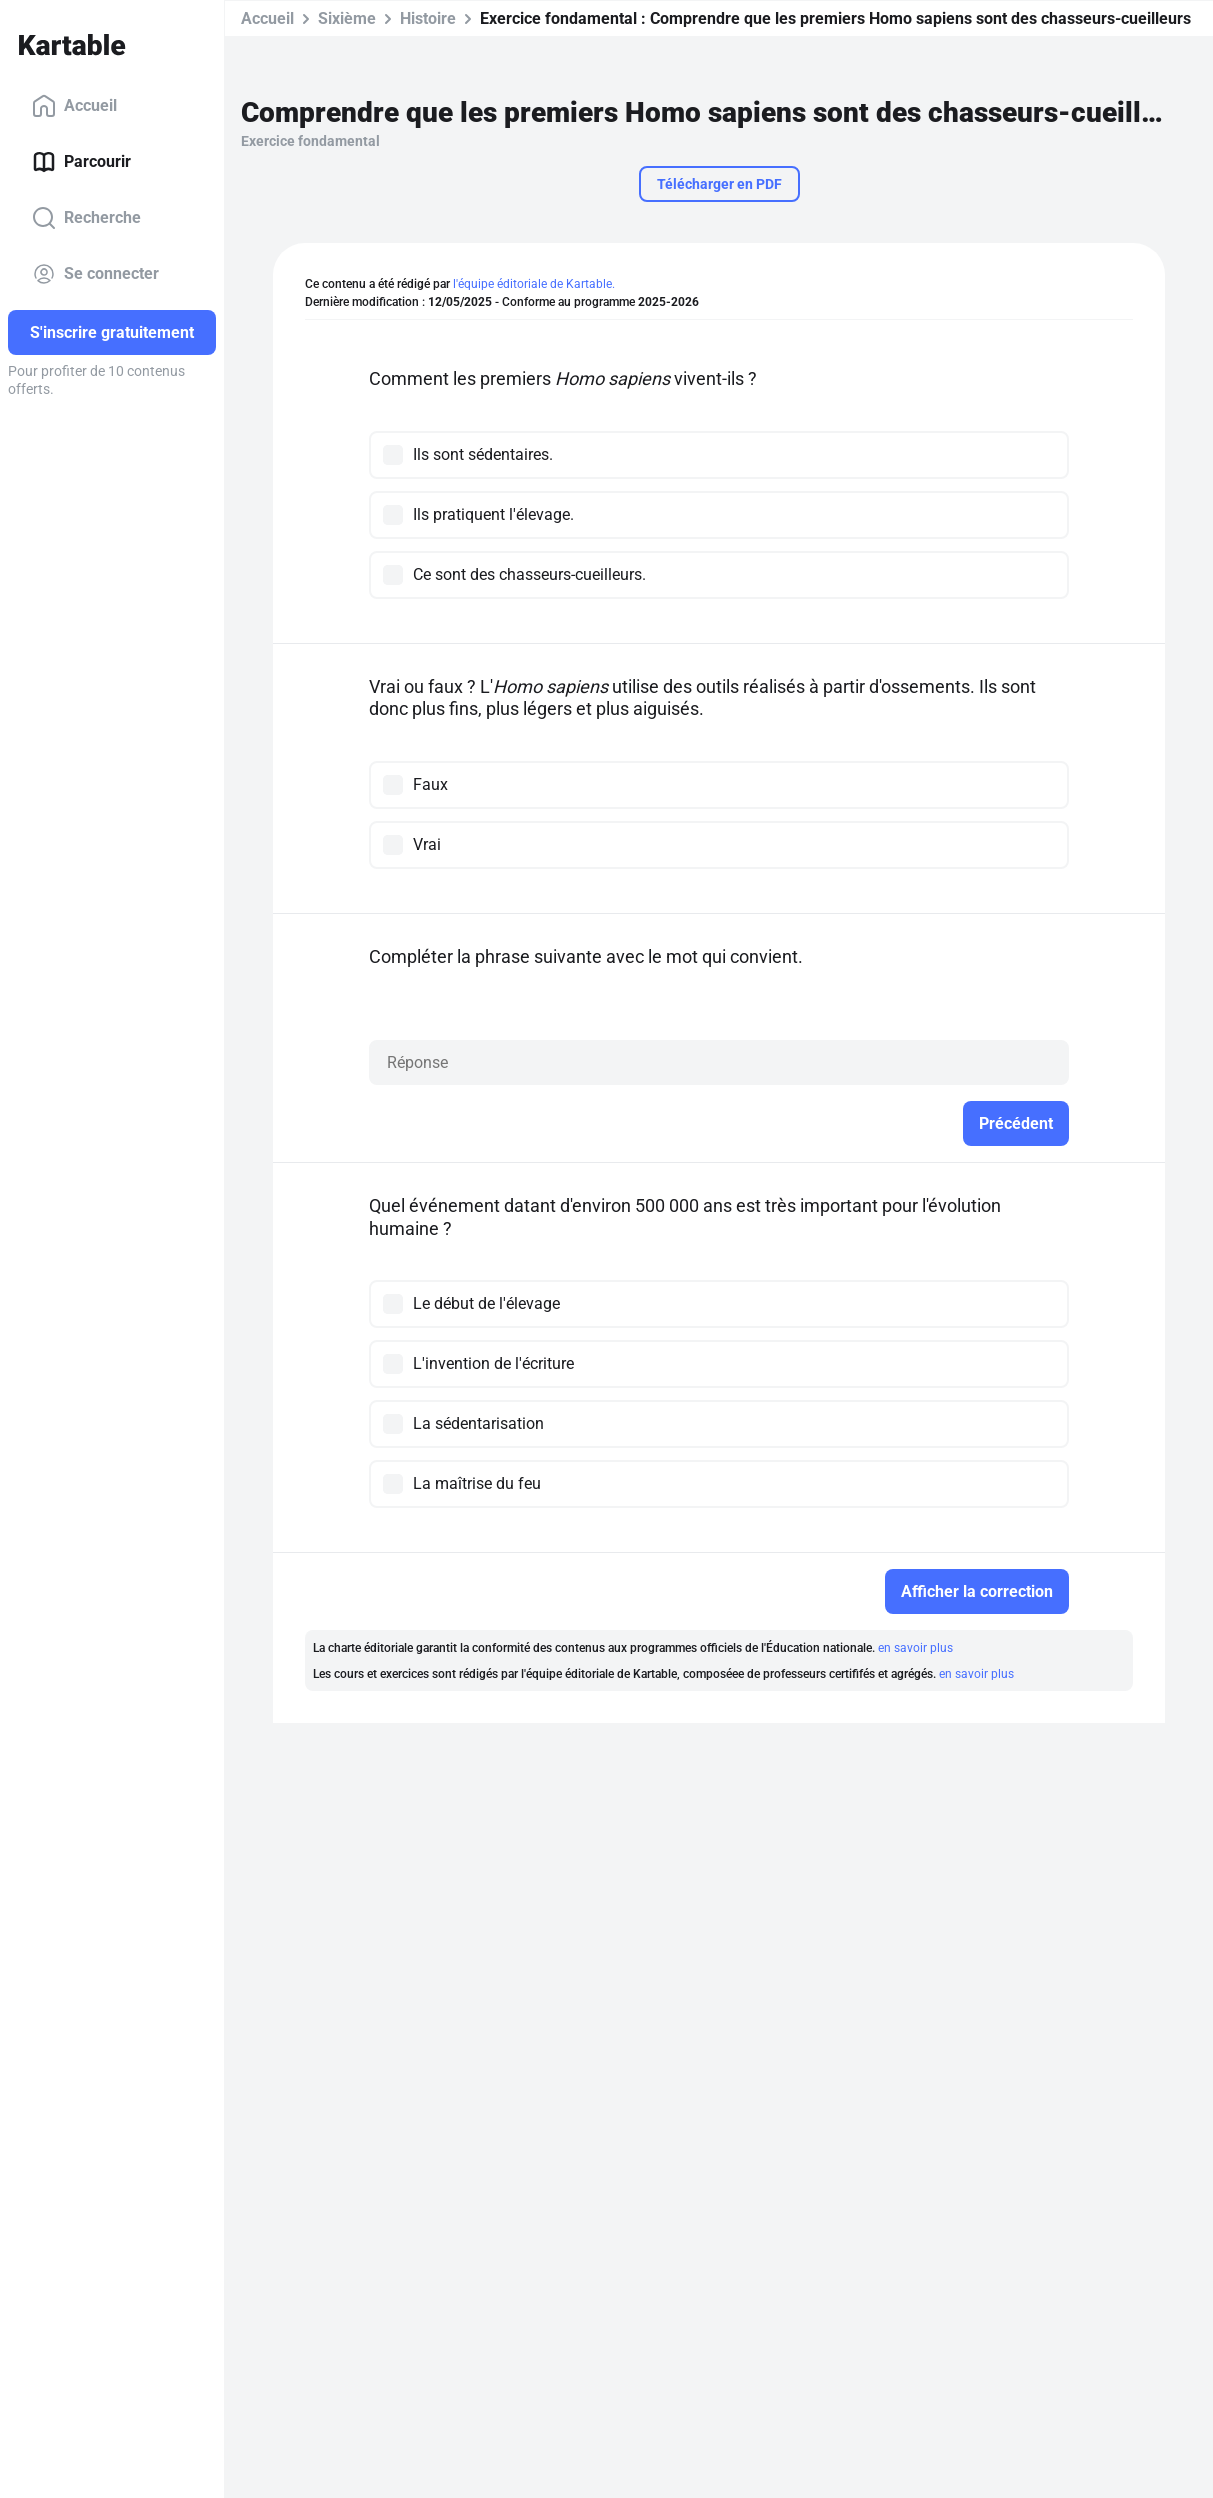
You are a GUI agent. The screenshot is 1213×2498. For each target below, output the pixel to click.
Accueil (74, 106)
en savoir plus (915, 1648)
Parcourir (81, 162)
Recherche (86, 218)
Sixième (347, 18)
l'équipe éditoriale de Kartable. (534, 284)
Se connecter (95, 274)
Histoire (428, 18)
